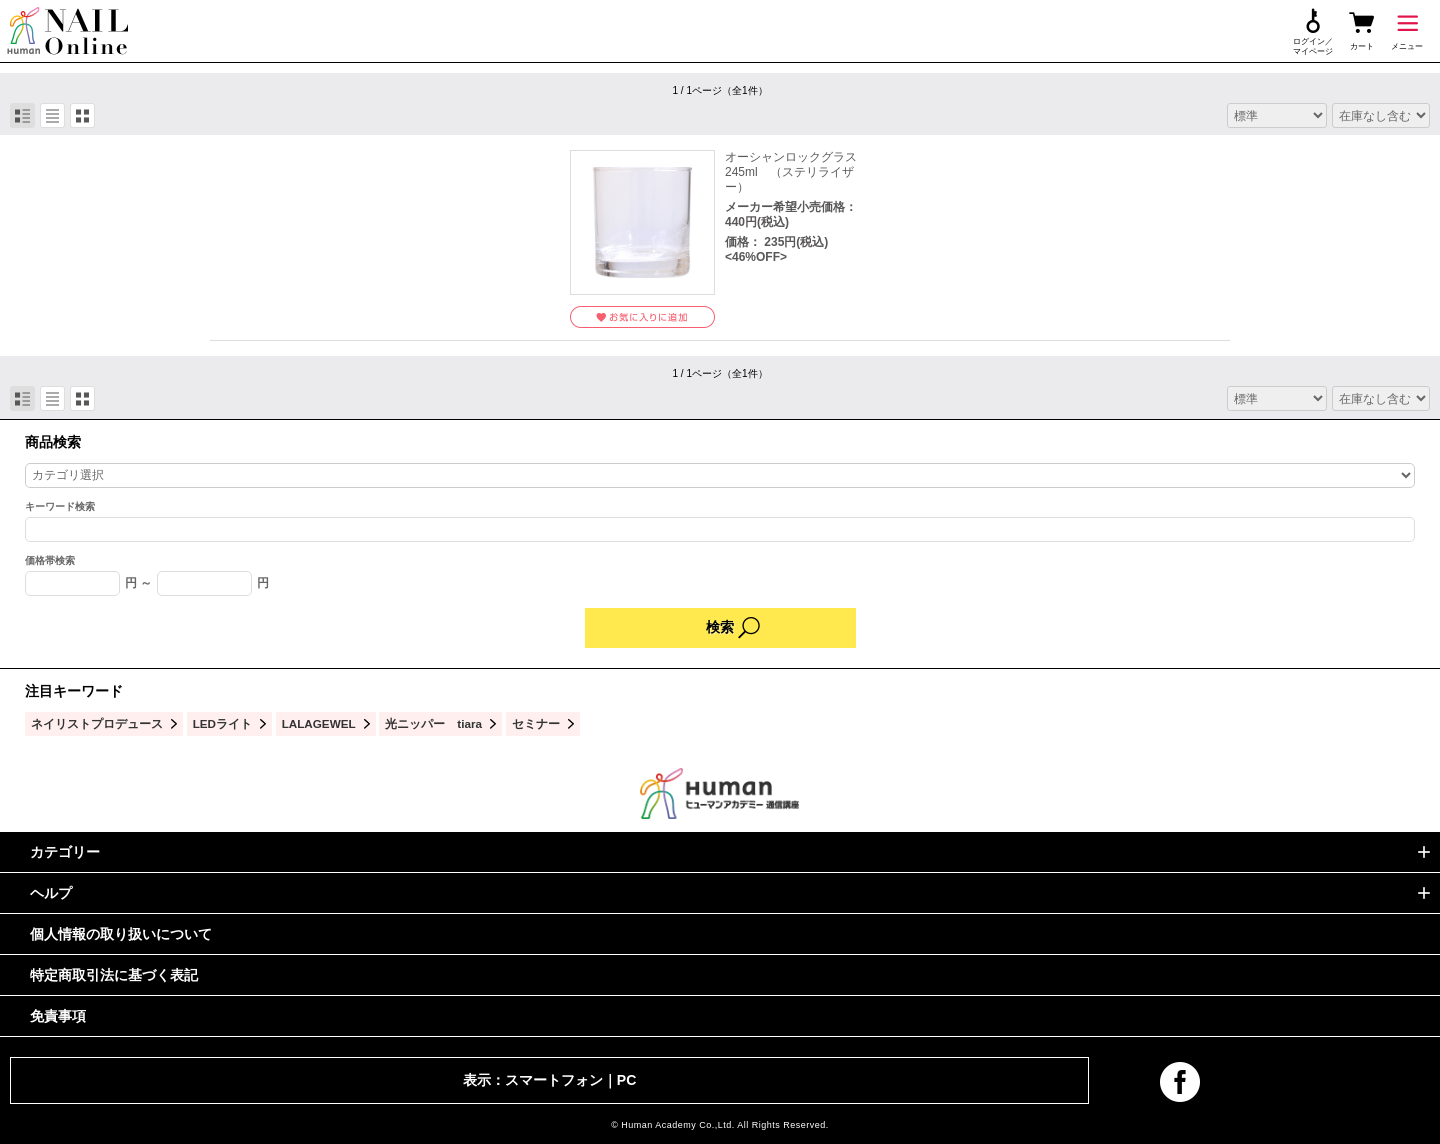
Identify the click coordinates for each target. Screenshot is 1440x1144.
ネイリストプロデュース (97, 723)
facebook (1180, 1082)
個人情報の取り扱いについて (121, 934)
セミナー (536, 723)
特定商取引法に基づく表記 (114, 975)
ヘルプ (51, 893)
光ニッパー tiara (433, 723)
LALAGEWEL (319, 723)
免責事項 (58, 1016)
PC (626, 1080)
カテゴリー (65, 852)
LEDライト (222, 723)
